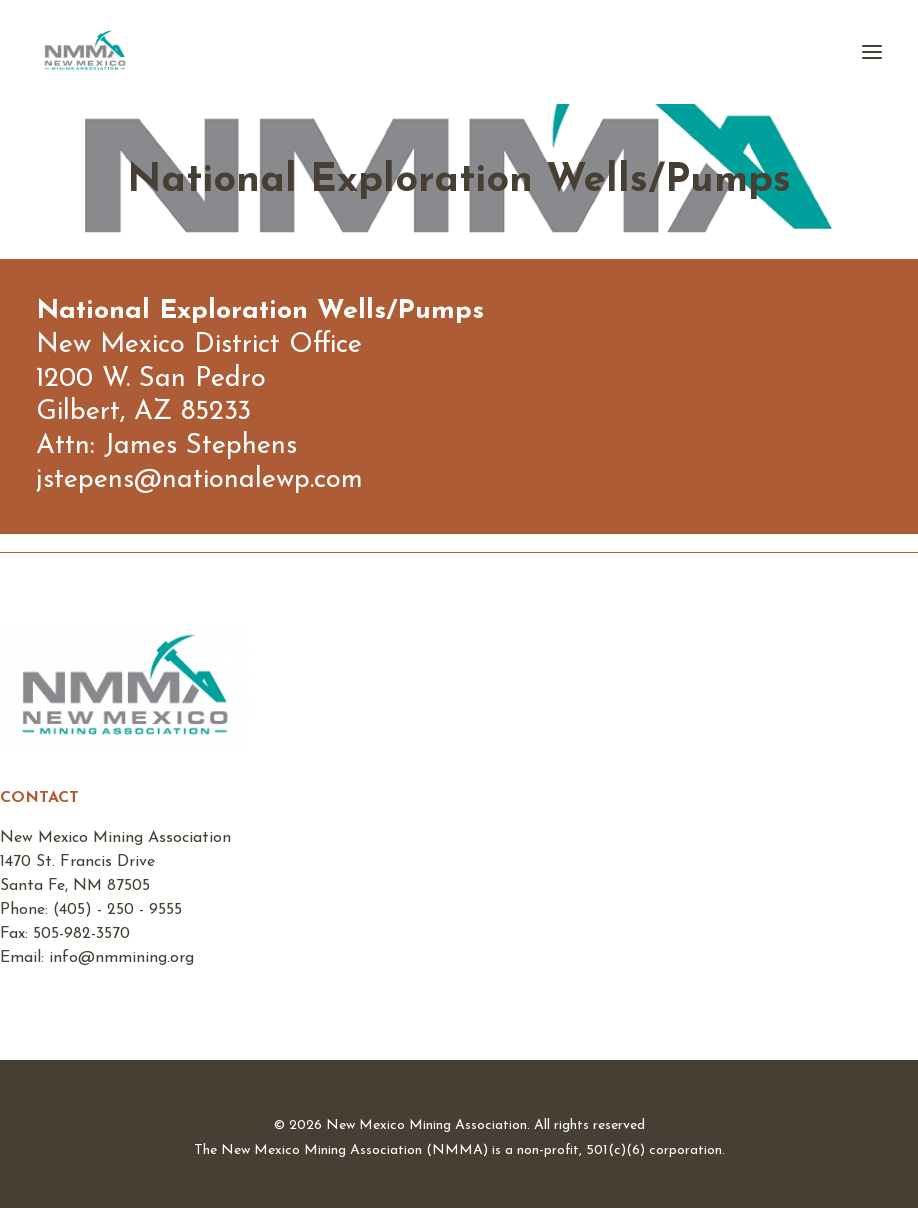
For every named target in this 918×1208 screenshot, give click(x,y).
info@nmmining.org (121, 958)
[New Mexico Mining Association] (85, 52)
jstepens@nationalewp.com (199, 480)
